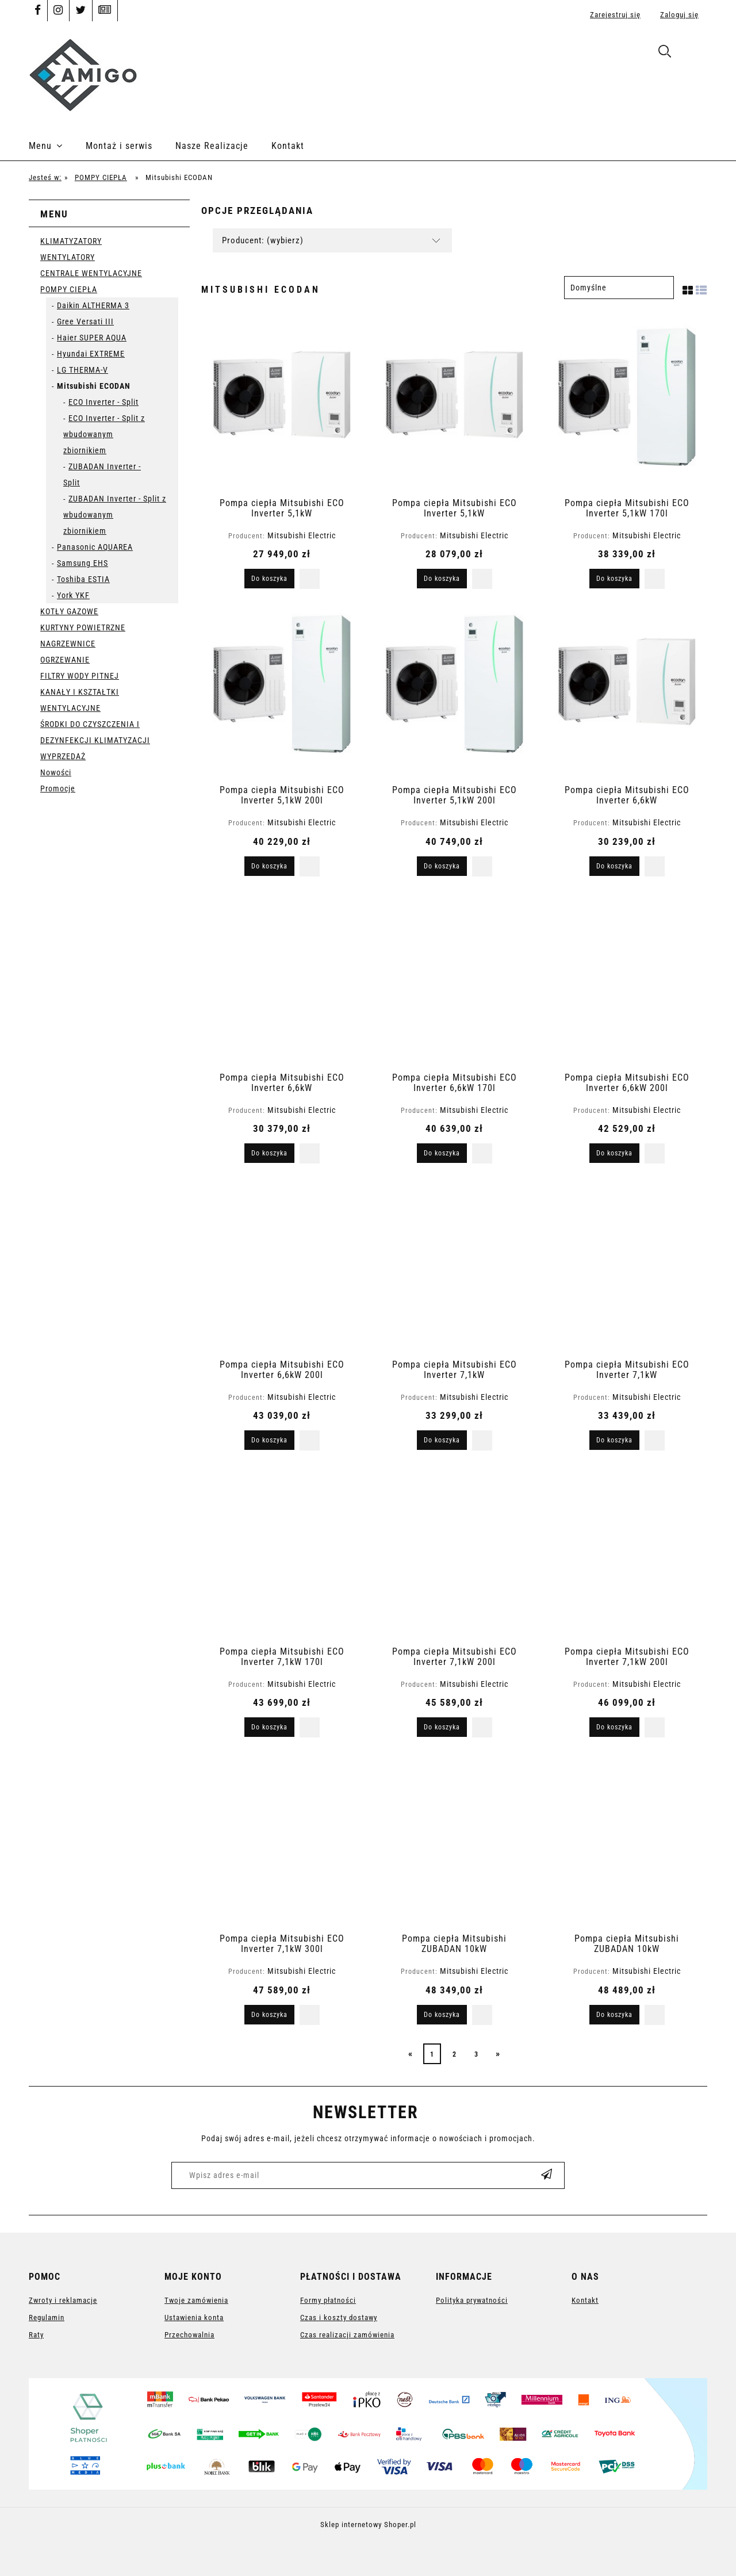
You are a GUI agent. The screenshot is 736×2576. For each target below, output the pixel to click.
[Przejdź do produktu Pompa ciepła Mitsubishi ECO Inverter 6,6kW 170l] (454, 980)
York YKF (73, 595)
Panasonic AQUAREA (95, 547)
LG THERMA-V (82, 369)
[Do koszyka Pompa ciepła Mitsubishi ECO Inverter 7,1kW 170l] (269, 1727)
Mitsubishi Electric (301, 535)
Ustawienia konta (194, 2317)
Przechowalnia (189, 2334)
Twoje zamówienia (196, 2300)
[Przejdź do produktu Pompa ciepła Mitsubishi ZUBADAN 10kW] (454, 1841)
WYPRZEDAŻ (63, 756)
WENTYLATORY (67, 257)
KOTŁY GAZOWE (69, 611)
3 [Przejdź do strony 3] (476, 2054)
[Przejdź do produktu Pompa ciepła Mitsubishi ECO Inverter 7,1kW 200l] (454, 1554)
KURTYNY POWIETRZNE (82, 627)
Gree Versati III (85, 321)
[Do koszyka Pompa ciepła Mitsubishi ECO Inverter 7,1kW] (442, 1440)
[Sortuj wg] (619, 287)
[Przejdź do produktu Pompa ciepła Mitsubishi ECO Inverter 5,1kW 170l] (627, 405)
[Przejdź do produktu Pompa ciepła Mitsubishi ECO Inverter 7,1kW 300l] (281, 1841)
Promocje (57, 788)
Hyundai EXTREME (91, 353)
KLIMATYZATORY (71, 241)
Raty (36, 2334)
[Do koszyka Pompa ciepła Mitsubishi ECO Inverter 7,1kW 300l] (269, 2014)
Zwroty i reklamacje (63, 2300)
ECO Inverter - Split (103, 402)
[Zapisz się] (547, 2175)
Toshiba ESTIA (83, 579)
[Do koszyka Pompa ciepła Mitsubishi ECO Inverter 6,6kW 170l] (442, 1153)
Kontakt (585, 2300)
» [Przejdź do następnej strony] (498, 2053)
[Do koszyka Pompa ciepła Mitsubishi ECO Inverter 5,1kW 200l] (269, 866)
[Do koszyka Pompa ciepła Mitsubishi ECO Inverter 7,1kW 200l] (442, 1727)
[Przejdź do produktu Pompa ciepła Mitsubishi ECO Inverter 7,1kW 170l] (281, 1554)
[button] (310, 579)
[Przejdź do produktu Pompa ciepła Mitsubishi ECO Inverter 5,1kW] (281, 405)
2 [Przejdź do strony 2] (455, 2054)
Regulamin (46, 2317)
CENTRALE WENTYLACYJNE (91, 273)
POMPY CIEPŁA (68, 289)
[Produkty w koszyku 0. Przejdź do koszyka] (695, 53)
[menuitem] (57, 146)
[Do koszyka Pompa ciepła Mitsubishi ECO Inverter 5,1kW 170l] (614, 578)
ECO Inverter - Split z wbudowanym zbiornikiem (104, 434)
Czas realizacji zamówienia (347, 2334)
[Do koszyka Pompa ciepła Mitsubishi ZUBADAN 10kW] (442, 2014)
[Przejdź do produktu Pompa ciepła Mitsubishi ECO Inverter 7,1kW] (454, 1267)
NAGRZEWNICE (67, 643)
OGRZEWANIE (65, 659)
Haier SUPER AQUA (91, 337)
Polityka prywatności (472, 2300)
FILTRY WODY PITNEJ (79, 675)
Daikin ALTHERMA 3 (93, 305)
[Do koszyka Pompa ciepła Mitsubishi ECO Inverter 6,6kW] (614, 866)
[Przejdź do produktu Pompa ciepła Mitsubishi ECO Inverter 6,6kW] (627, 692)
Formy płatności (328, 2300)
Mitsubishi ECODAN (94, 386)
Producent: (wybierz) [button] (263, 240)
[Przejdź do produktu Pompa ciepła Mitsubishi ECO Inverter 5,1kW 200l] (281, 692)
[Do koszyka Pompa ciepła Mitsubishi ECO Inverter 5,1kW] (269, 578)
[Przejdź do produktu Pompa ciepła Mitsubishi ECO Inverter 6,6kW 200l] (627, 980)
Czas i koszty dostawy (338, 2317)
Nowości (55, 772)
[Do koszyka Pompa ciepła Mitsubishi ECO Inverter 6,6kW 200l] (614, 1153)
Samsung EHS (82, 563)
